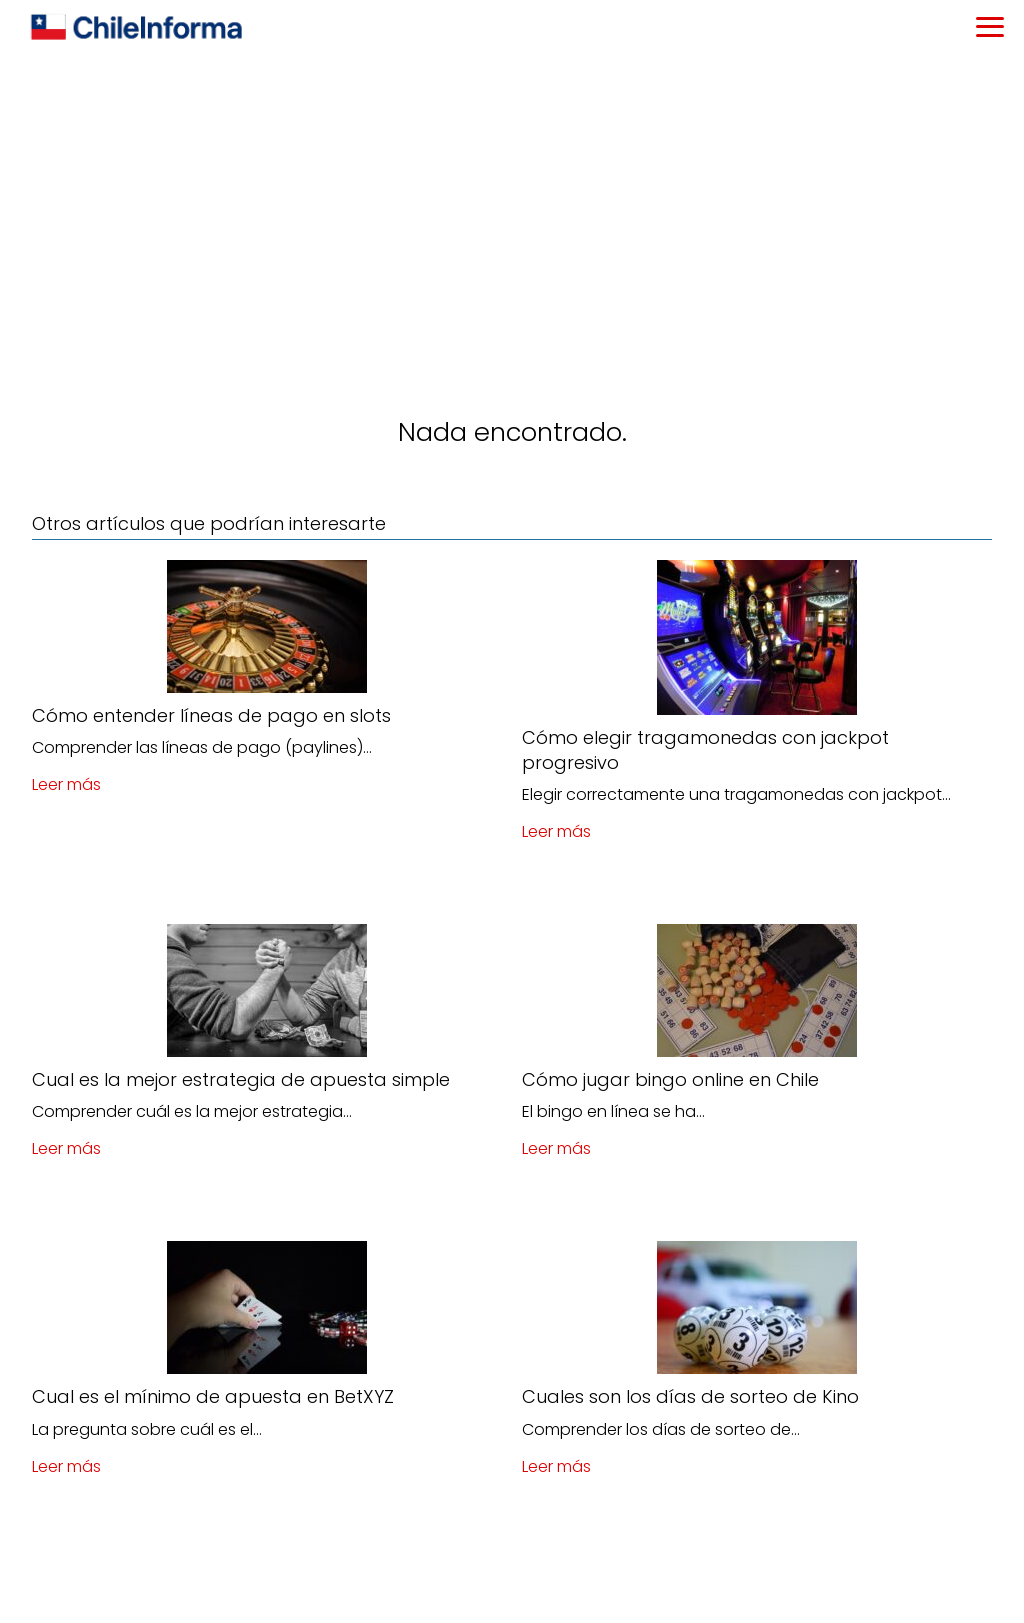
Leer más (66, 784)
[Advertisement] (512, 206)
